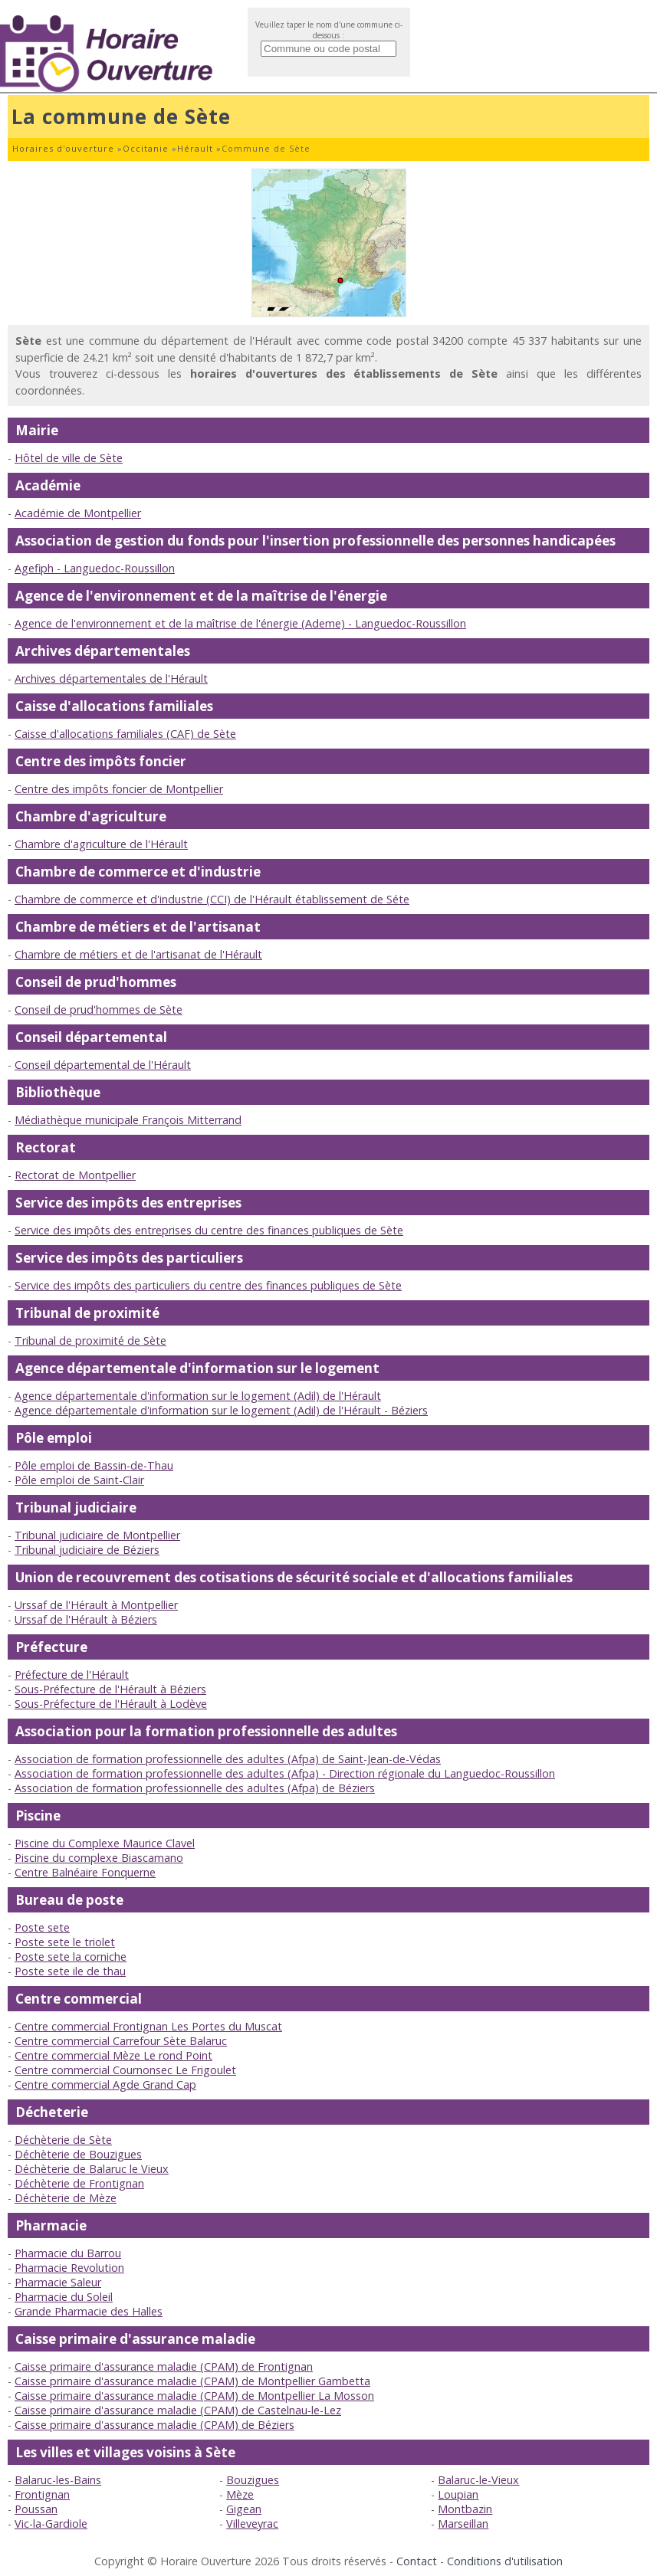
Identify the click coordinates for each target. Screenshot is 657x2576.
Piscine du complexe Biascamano (99, 1857)
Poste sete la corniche (70, 1956)
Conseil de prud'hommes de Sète (98, 1009)
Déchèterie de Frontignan (79, 2183)
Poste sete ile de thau (70, 1971)
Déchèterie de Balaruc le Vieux (92, 2168)
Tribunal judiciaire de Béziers (87, 1549)
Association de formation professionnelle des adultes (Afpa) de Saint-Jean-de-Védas (228, 1759)
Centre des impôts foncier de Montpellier (119, 789)
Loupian (458, 2494)
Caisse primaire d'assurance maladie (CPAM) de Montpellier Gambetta (192, 2381)
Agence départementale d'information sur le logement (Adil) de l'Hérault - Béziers (221, 1410)
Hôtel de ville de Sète (69, 458)
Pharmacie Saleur (58, 2282)
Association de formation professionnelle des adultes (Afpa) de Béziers (195, 1788)
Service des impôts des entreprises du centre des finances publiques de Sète (209, 1230)
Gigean (243, 2509)
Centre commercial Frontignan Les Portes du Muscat (148, 2026)
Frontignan (42, 2494)
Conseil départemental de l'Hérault (103, 1064)
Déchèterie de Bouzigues (78, 2154)
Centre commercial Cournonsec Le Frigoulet (125, 2070)
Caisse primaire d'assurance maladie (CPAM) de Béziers (154, 2424)
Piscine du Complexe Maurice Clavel (105, 1843)
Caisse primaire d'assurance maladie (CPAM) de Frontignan (164, 2366)
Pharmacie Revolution (69, 2267)
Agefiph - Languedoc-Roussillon (95, 568)
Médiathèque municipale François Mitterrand (128, 1120)
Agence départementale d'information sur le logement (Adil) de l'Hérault (198, 1395)
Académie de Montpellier (78, 513)
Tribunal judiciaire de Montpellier (97, 1535)
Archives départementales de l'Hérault (111, 678)
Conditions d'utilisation (505, 2561)
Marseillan (463, 2523)
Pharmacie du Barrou (68, 2253)
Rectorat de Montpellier (75, 1175)
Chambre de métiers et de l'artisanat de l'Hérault (138, 954)
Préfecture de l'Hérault (72, 1674)
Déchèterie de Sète (63, 2139)
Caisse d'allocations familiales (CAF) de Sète (125, 733)
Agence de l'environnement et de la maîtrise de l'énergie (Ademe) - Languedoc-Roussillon (240, 623)
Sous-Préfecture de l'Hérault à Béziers (110, 1689)
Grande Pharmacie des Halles (89, 2311)
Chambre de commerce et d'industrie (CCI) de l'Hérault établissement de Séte (212, 899)
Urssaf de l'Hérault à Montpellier (96, 1605)
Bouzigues (252, 2480)
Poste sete (42, 1927)
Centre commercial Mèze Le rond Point (113, 2055)
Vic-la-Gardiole (51, 2523)
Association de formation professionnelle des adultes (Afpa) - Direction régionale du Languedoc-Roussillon (285, 1773)
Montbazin (465, 2509)
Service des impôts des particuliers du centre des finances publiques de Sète (208, 1285)
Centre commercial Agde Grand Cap (105, 2084)
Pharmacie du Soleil (64, 2296)
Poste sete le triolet (65, 1942)
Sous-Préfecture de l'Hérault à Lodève (111, 1703)
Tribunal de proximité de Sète (90, 1340)
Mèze (240, 2494)
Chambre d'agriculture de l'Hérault (101, 844)
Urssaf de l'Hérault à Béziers (86, 1619)
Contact (416, 2561)
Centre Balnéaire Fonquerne (85, 1872)
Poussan (36, 2509)
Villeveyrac (252, 2523)
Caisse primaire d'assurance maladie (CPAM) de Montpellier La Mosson (194, 2395)
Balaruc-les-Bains (58, 2480)
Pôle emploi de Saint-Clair (79, 1480)
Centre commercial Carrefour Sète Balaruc (121, 2041)
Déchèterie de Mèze (66, 2198)
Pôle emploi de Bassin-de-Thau (94, 1465)
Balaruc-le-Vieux (478, 2480)
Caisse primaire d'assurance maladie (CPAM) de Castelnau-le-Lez (178, 2410)
